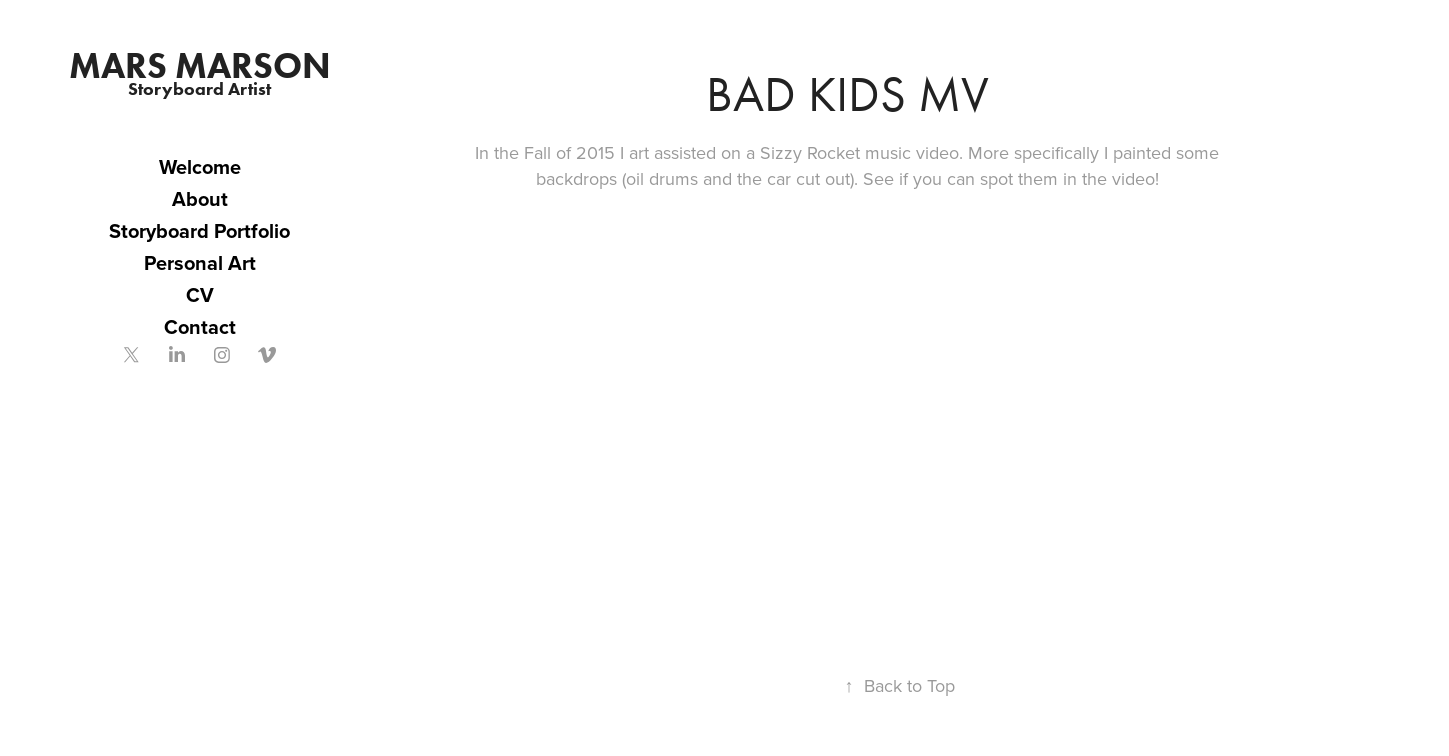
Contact (200, 326)
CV (200, 294)
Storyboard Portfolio (199, 230)
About (200, 198)
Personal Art (200, 262)
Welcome (200, 166)
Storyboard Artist (199, 89)
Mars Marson (200, 65)
